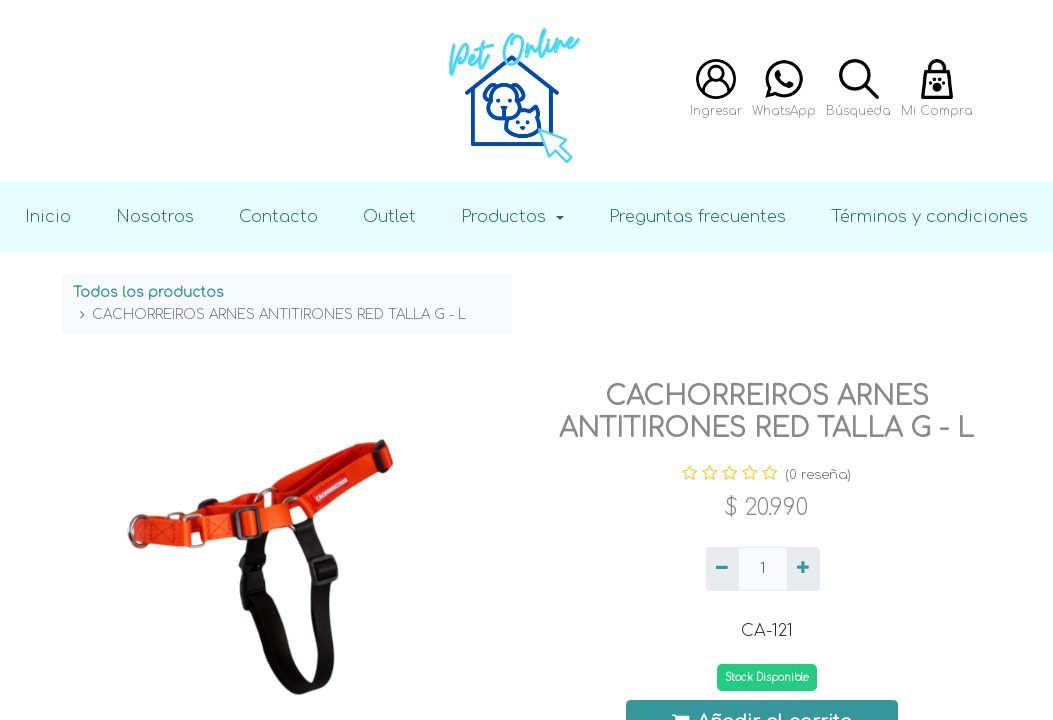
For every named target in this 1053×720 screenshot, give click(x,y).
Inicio (48, 216)
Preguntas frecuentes (697, 216)
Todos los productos (148, 292)
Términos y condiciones (929, 216)
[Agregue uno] (803, 569)
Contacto (278, 216)
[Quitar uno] (722, 569)
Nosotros (155, 216)
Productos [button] (506, 216)
